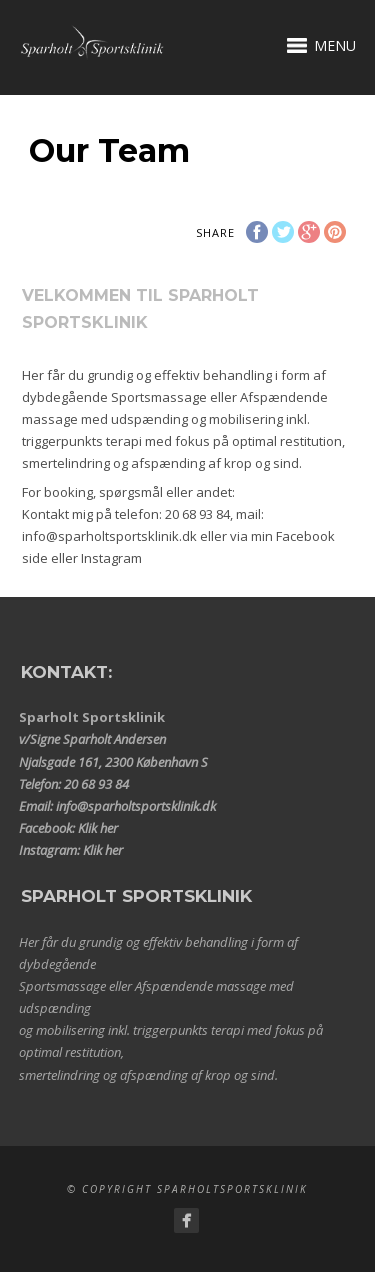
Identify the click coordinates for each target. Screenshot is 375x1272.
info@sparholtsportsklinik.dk (109, 536)
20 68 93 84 (197, 514)
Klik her (98, 828)
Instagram (111, 558)
